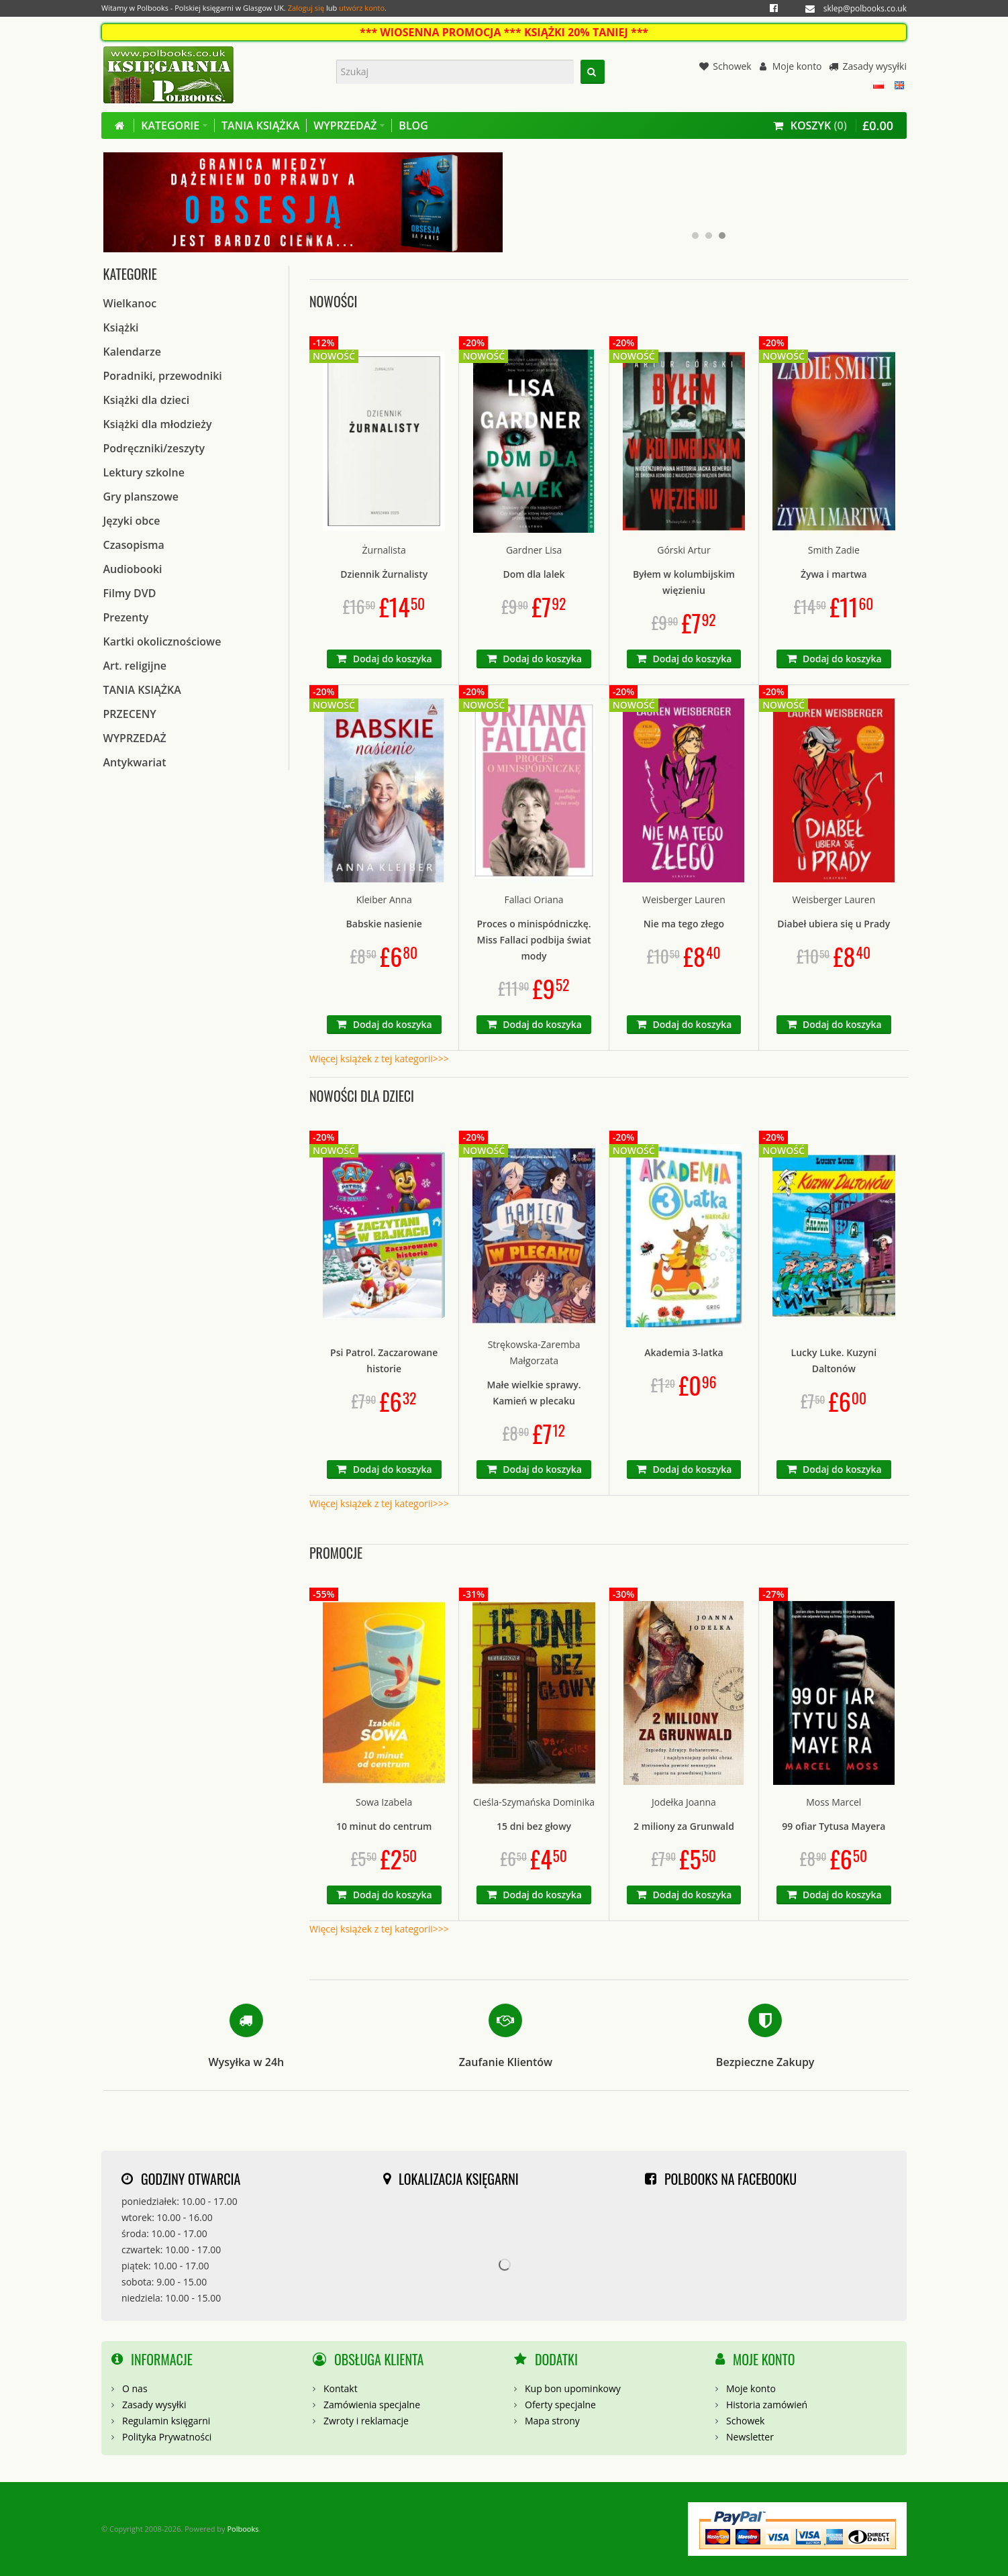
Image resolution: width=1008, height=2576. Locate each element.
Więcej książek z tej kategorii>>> (379, 1058)
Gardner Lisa (534, 550)
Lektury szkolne (144, 472)
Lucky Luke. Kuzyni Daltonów (833, 1360)
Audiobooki (132, 569)
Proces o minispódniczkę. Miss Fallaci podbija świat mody (534, 939)
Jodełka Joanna (684, 1802)
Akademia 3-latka (683, 1352)
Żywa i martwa (834, 574)
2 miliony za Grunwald (684, 1826)
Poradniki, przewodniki (162, 375)
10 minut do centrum (384, 1826)
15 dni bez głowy (534, 1826)
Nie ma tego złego (684, 923)
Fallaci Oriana (534, 899)
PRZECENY (129, 714)
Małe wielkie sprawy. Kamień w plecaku (534, 1392)
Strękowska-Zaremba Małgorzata (534, 1352)
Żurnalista (384, 550)
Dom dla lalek (533, 574)
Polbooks (242, 2529)
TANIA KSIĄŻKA (142, 689)
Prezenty (126, 617)
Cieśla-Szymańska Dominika (534, 1802)
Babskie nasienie (384, 923)
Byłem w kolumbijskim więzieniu (684, 582)
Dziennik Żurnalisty (383, 574)
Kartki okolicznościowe (162, 641)
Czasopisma (133, 544)
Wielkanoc (130, 303)
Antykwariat (134, 762)
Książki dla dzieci (146, 400)
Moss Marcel (833, 1802)
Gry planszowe (141, 496)
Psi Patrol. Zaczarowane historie (384, 1360)
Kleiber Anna (384, 899)
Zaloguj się (306, 8)
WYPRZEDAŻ (134, 738)
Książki (121, 327)
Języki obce (131, 520)
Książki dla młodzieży (157, 424)
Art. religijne (135, 665)
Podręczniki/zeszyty (154, 448)
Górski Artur (683, 550)
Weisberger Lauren (683, 899)
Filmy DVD (129, 593)
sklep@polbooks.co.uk (865, 8)
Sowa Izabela (384, 1802)
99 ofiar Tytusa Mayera (833, 1826)
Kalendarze (132, 351)
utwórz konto (362, 8)
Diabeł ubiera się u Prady (833, 923)
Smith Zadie (834, 550)
